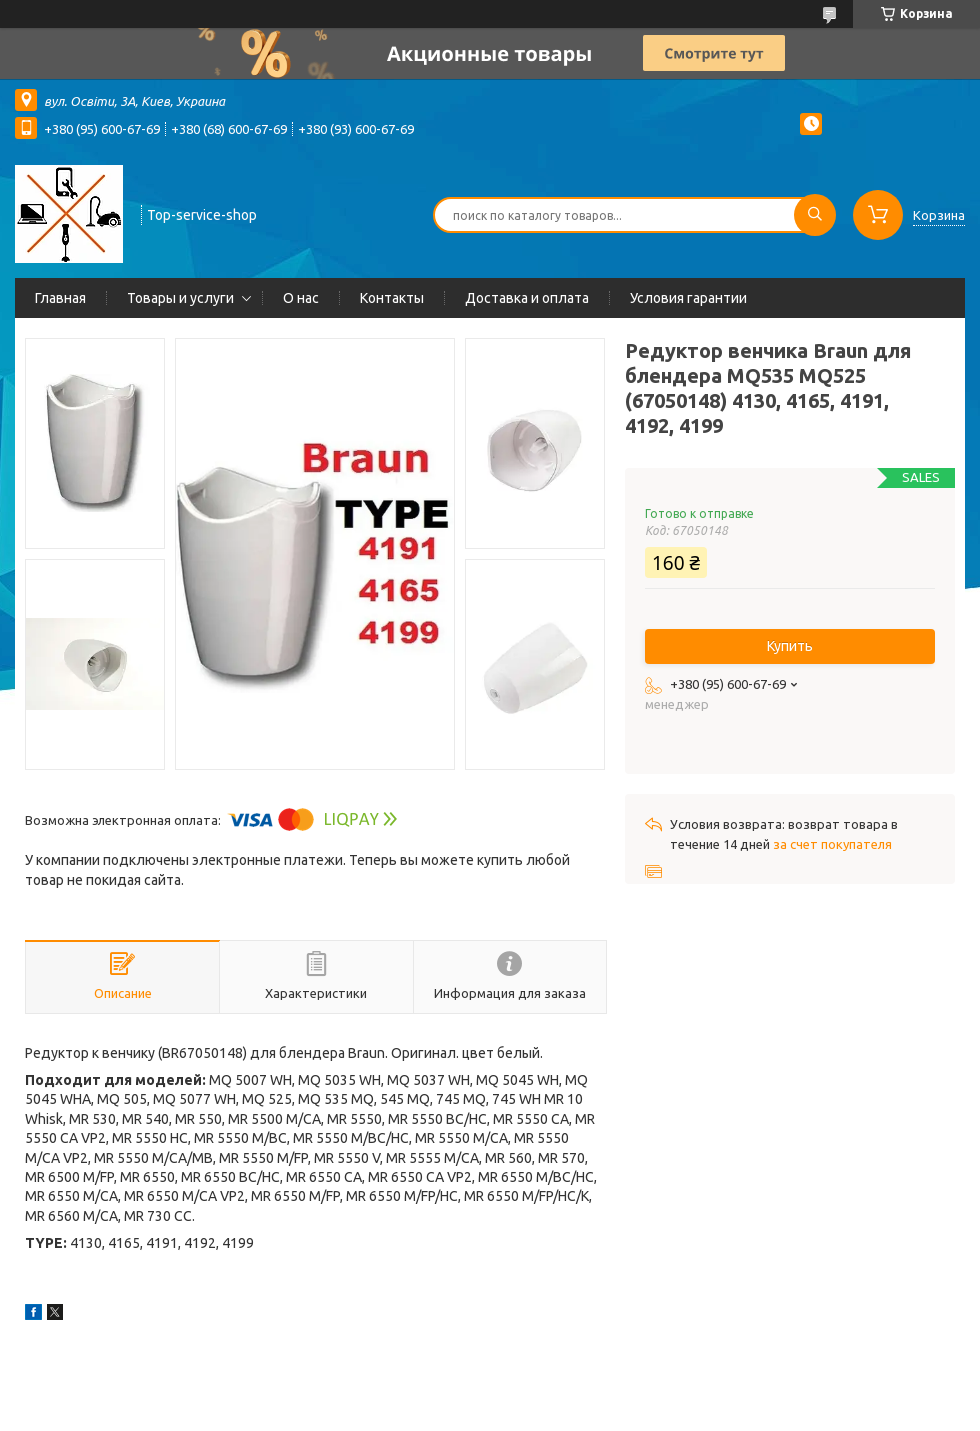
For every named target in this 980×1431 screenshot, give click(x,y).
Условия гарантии (688, 298)
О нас (301, 298)
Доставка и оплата (527, 298)
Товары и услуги (180, 298)
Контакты (392, 298)
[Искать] (815, 215)
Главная (60, 298)
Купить (790, 646)
